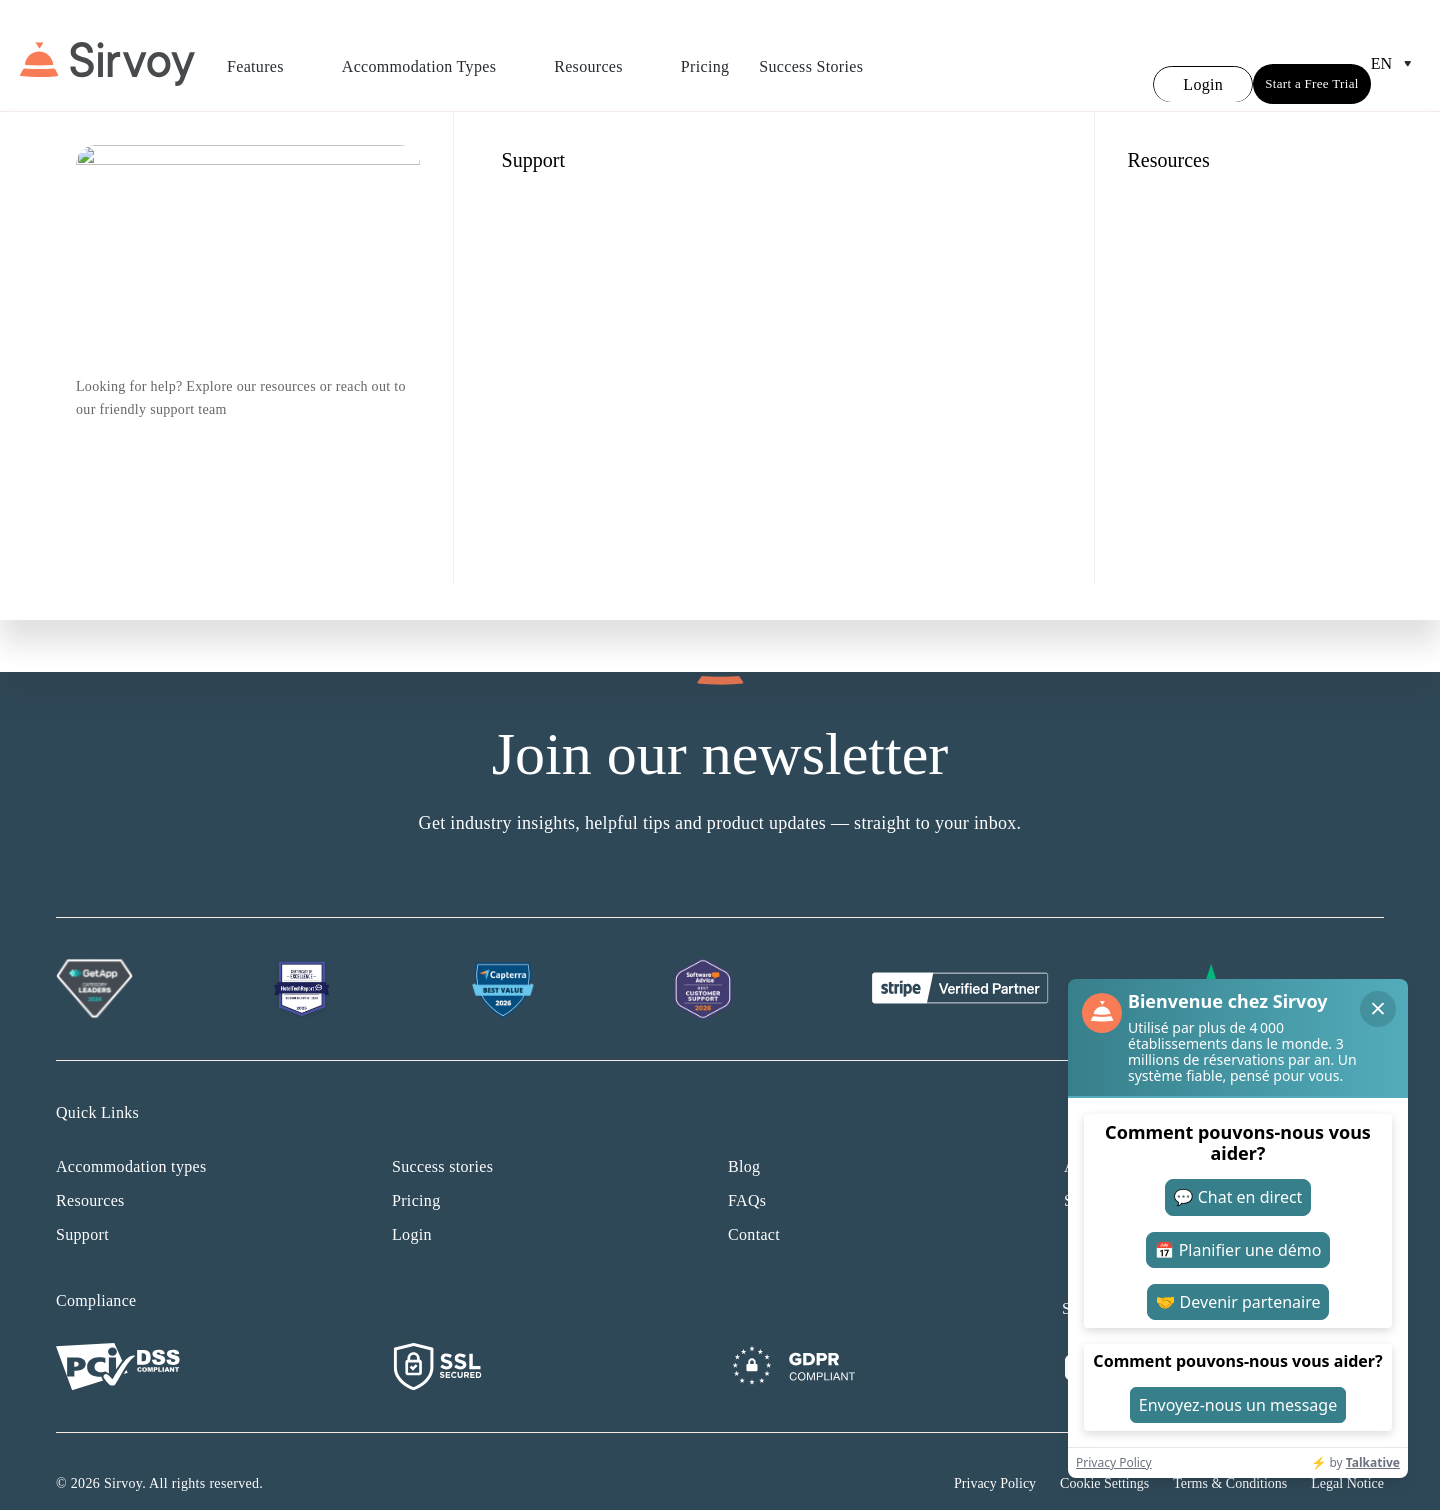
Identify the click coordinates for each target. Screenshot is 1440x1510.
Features (269, 55)
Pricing (705, 54)
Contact (754, 1210)
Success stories (442, 1142)
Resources (602, 55)
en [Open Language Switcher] (1395, 52)
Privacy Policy (995, 1459)
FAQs (747, 1176)
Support (82, 1210)
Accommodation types (131, 1142)
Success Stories (811, 54)
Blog (744, 1142)
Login (412, 1210)
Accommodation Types (433, 55)
